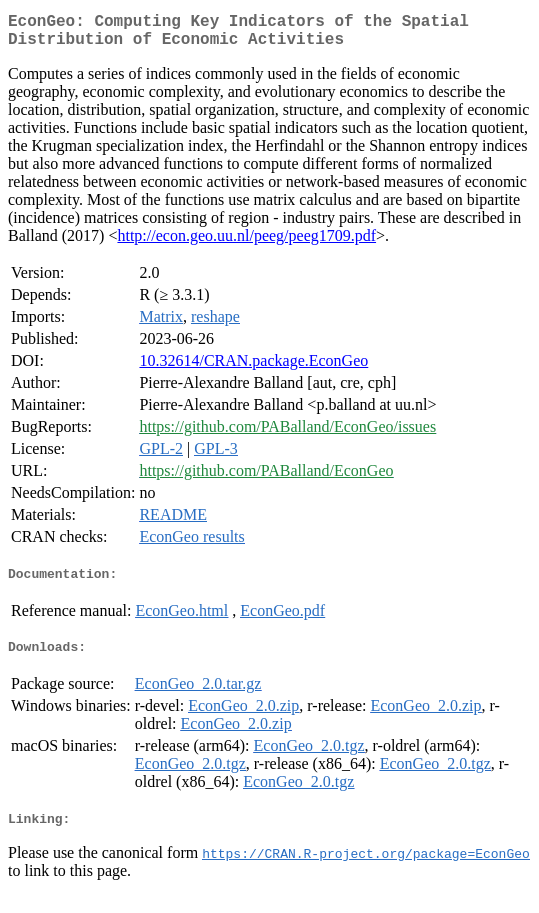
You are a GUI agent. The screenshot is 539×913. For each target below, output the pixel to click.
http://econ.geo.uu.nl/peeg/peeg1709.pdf (246, 243)
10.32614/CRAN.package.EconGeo (253, 368)
